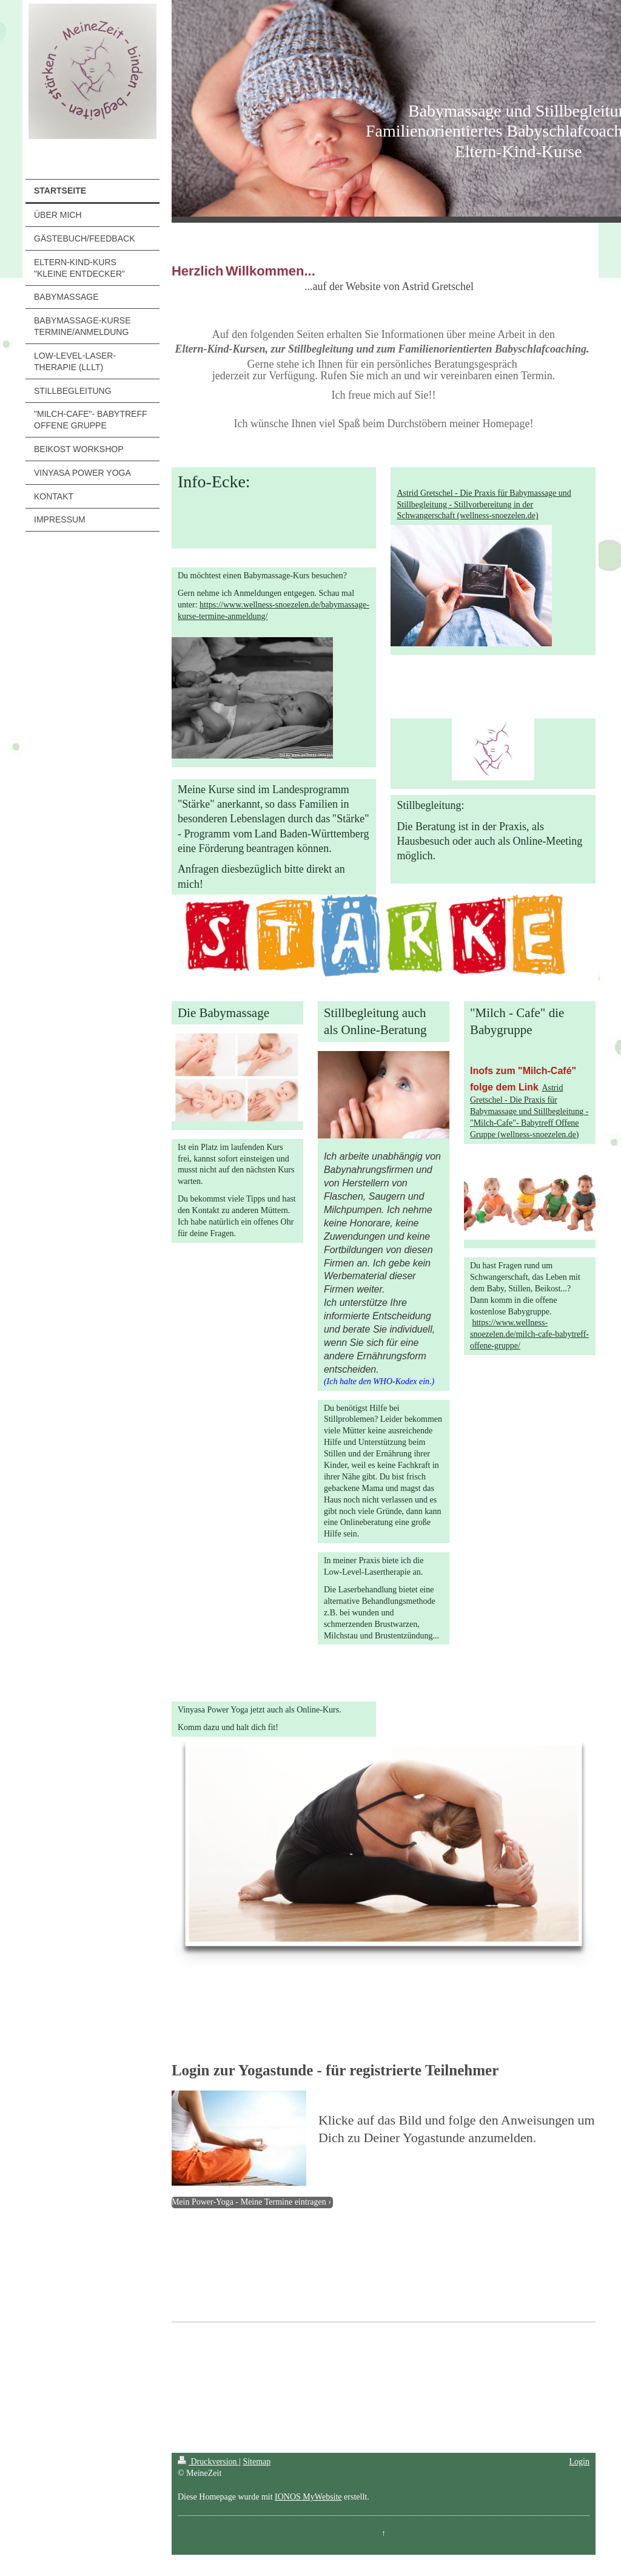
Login (579, 2461)
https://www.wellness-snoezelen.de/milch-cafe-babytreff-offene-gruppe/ (529, 1334)
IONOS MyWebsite (308, 2496)
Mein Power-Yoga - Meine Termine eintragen (249, 2201)
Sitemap (256, 2461)
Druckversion (208, 2461)
